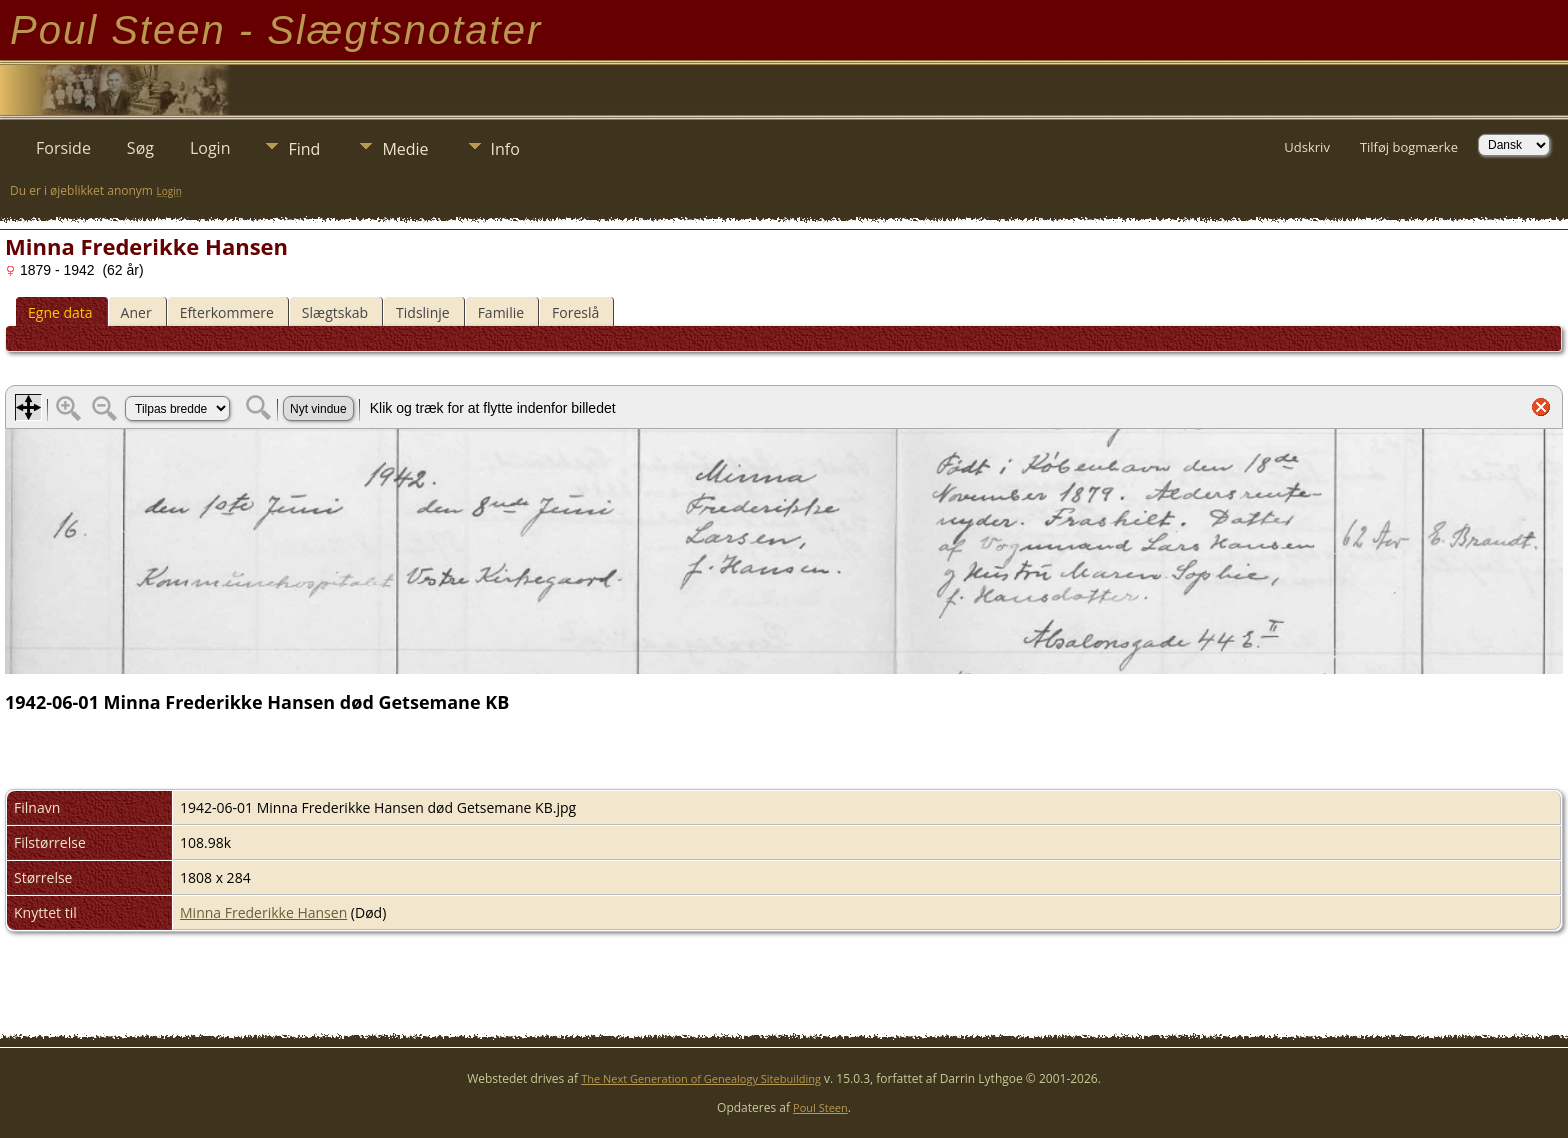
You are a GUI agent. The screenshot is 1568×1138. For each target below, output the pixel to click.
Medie (405, 149)
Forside (63, 148)
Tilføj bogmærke (1409, 147)
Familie (501, 312)
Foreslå (575, 312)
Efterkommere (227, 312)
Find (304, 149)
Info (505, 149)
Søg (140, 148)
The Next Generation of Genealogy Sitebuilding (701, 1078)
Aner (136, 312)
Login (210, 148)
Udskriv (1307, 147)
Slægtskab (335, 312)
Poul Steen (820, 1107)
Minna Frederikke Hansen (263, 912)
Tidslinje (423, 312)
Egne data (60, 312)
